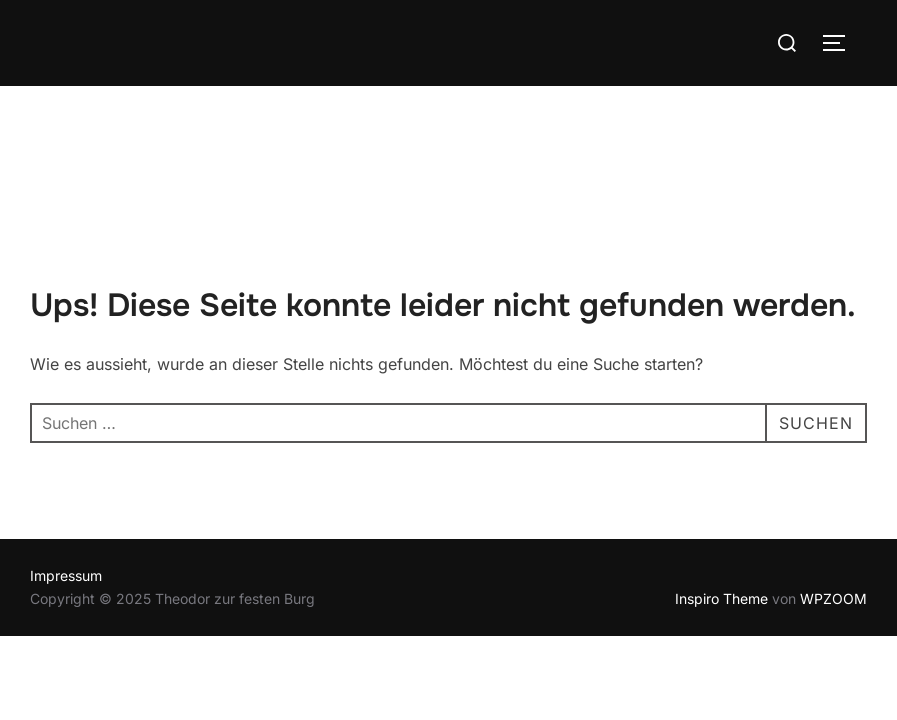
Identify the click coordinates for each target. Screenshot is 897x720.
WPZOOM (833, 512)
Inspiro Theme (721, 512)
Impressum (66, 489)
